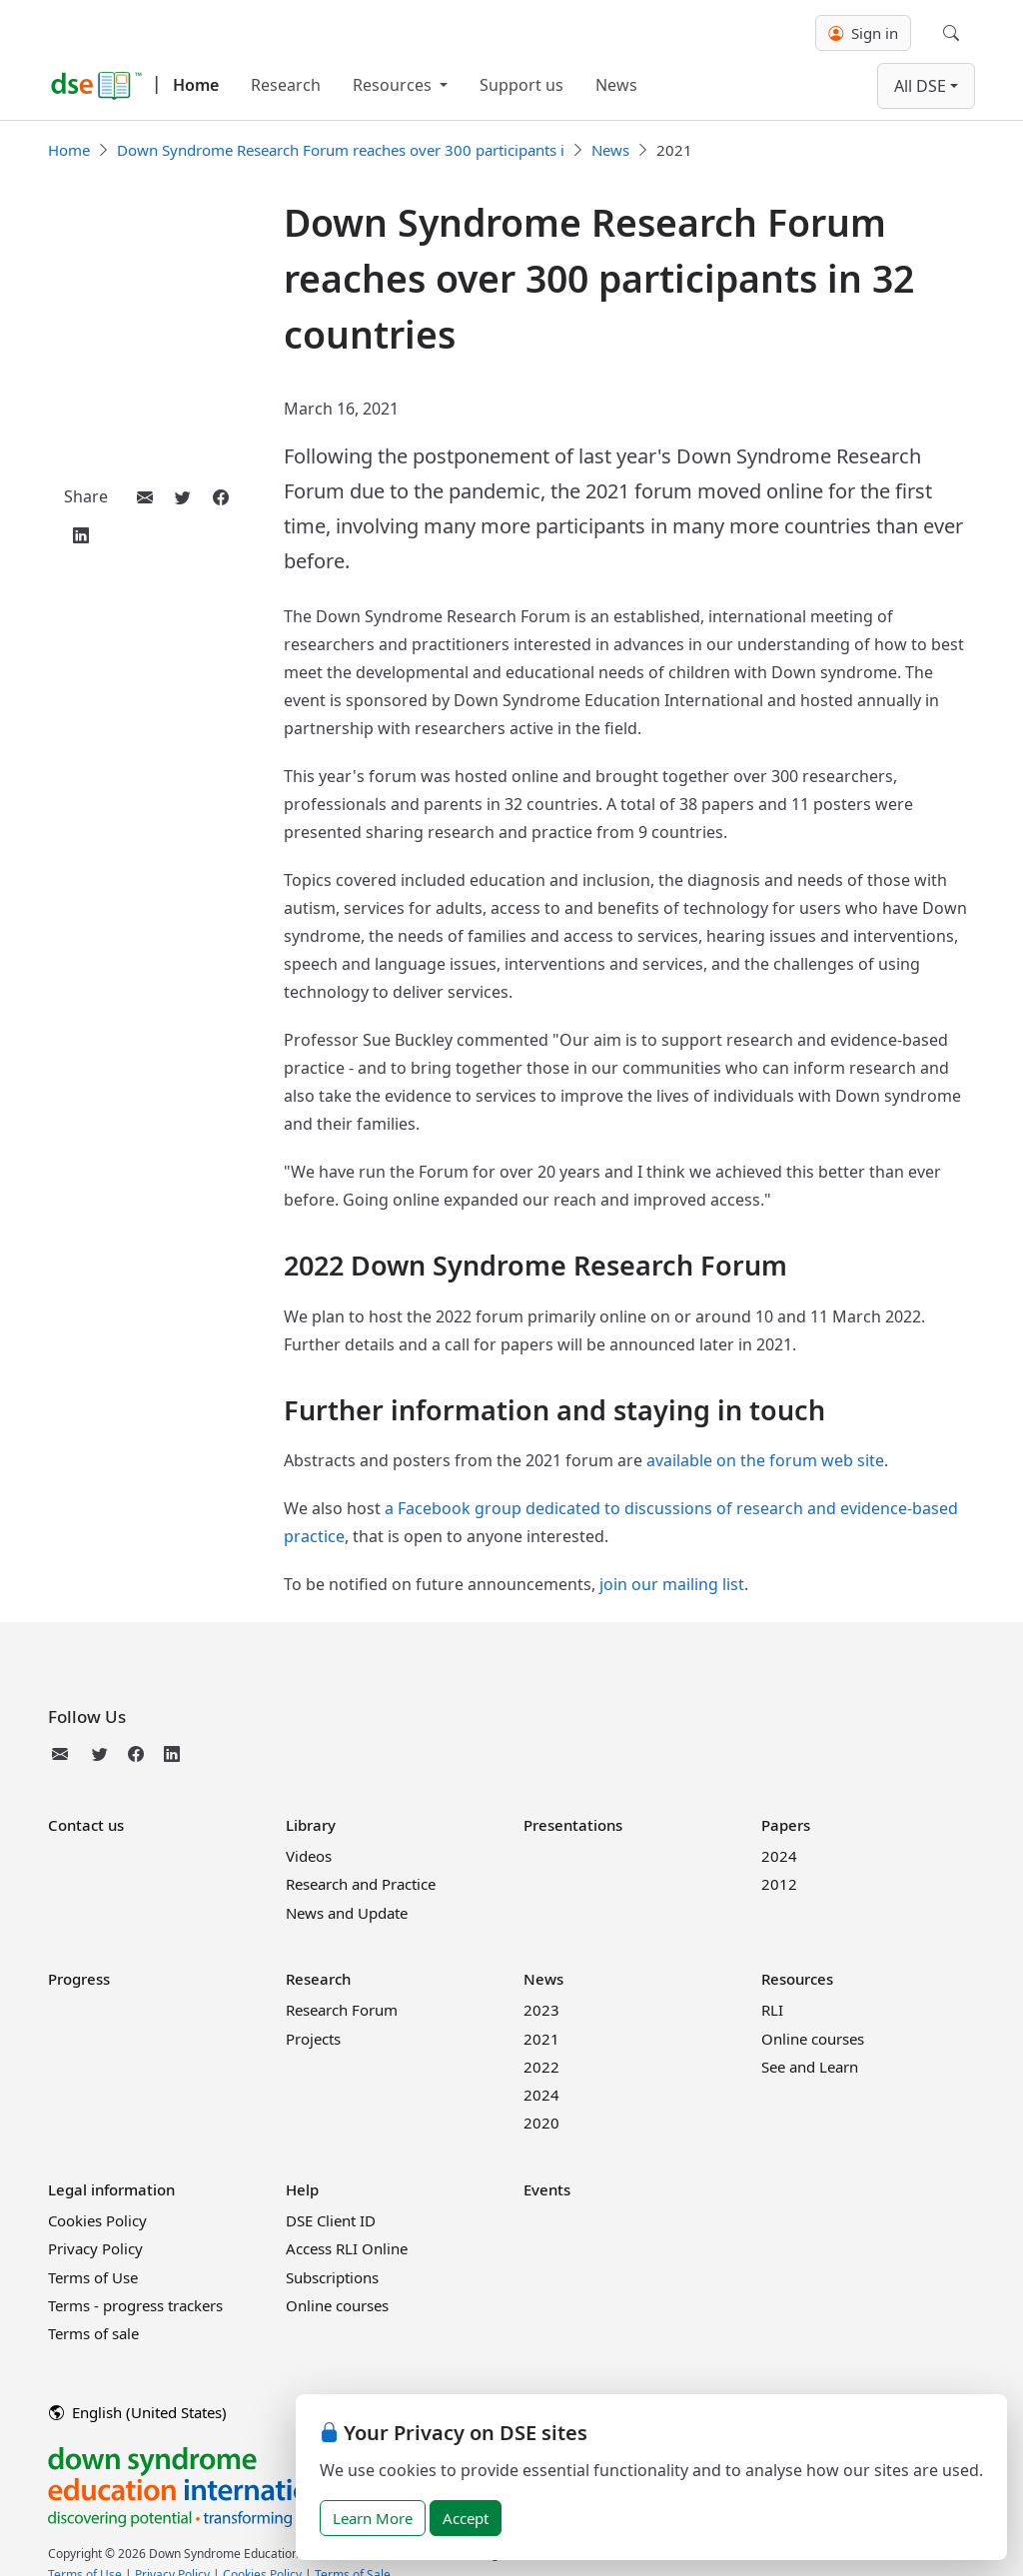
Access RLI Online (347, 2248)
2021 (541, 2039)
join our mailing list (671, 1584)
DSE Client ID (331, 2220)
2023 (541, 2010)
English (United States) (138, 2412)
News (616, 85)
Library (311, 1825)
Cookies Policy (97, 2220)
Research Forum (342, 2010)
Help (302, 2189)
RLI (772, 2010)
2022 (541, 2067)
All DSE (920, 86)
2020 (541, 2123)
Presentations (572, 1825)
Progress (79, 1979)
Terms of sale (93, 2333)
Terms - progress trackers (135, 2305)
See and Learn (809, 2067)
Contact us (86, 1825)
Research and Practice (361, 1884)
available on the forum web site (765, 1460)
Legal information (111, 2189)
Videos (309, 1856)
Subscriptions (332, 2277)
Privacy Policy (95, 2248)
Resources (394, 85)
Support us (521, 85)
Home (196, 85)
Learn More (373, 2518)
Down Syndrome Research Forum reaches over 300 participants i (340, 150)
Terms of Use (93, 2277)
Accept (466, 2518)
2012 (779, 1884)
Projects (313, 2039)
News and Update (347, 1913)
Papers (785, 1825)
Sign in (863, 33)
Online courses (812, 2039)
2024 (779, 1856)
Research (286, 85)
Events (546, 2189)
